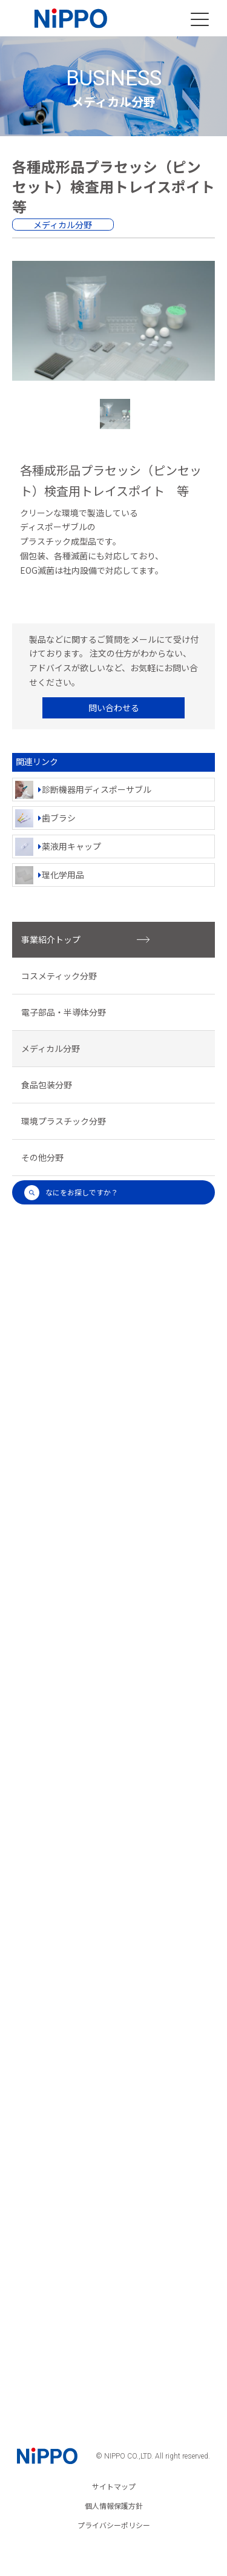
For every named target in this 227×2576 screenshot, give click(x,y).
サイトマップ (114, 2486)
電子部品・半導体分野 (63, 1012)
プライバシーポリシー (113, 2525)
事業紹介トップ (85, 939)
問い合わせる (113, 708)
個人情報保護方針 (114, 2505)
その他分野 (42, 1157)
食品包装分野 (46, 1085)
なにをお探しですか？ (71, 1192)
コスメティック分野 (59, 976)
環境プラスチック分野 (63, 1121)
